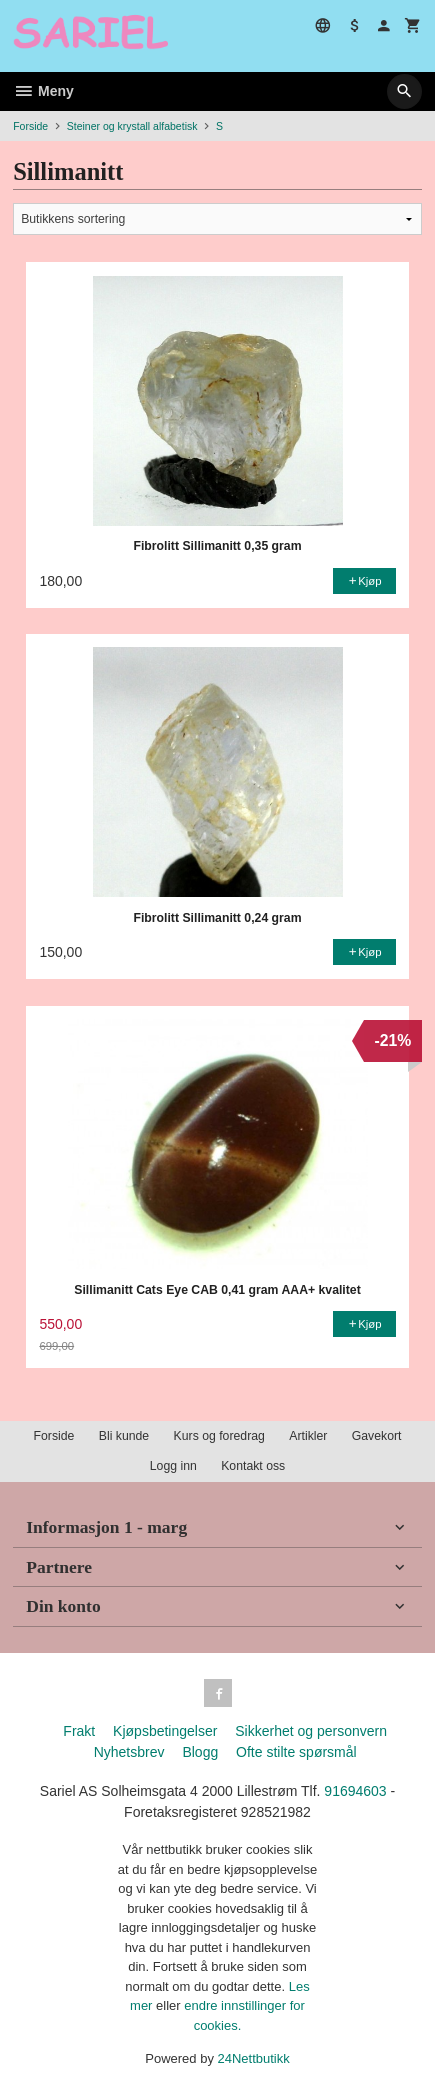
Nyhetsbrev (129, 1752)
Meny (43, 91)
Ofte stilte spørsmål (296, 1752)
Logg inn (173, 1466)
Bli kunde (124, 1436)
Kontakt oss (253, 1466)
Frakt (79, 1731)
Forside (30, 126)
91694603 (355, 1791)
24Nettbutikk (254, 2058)
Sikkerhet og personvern (311, 1731)
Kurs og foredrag (219, 1436)
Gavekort (377, 1436)
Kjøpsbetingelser (165, 1731)
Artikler (308, 1436)
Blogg (200, 1752)
